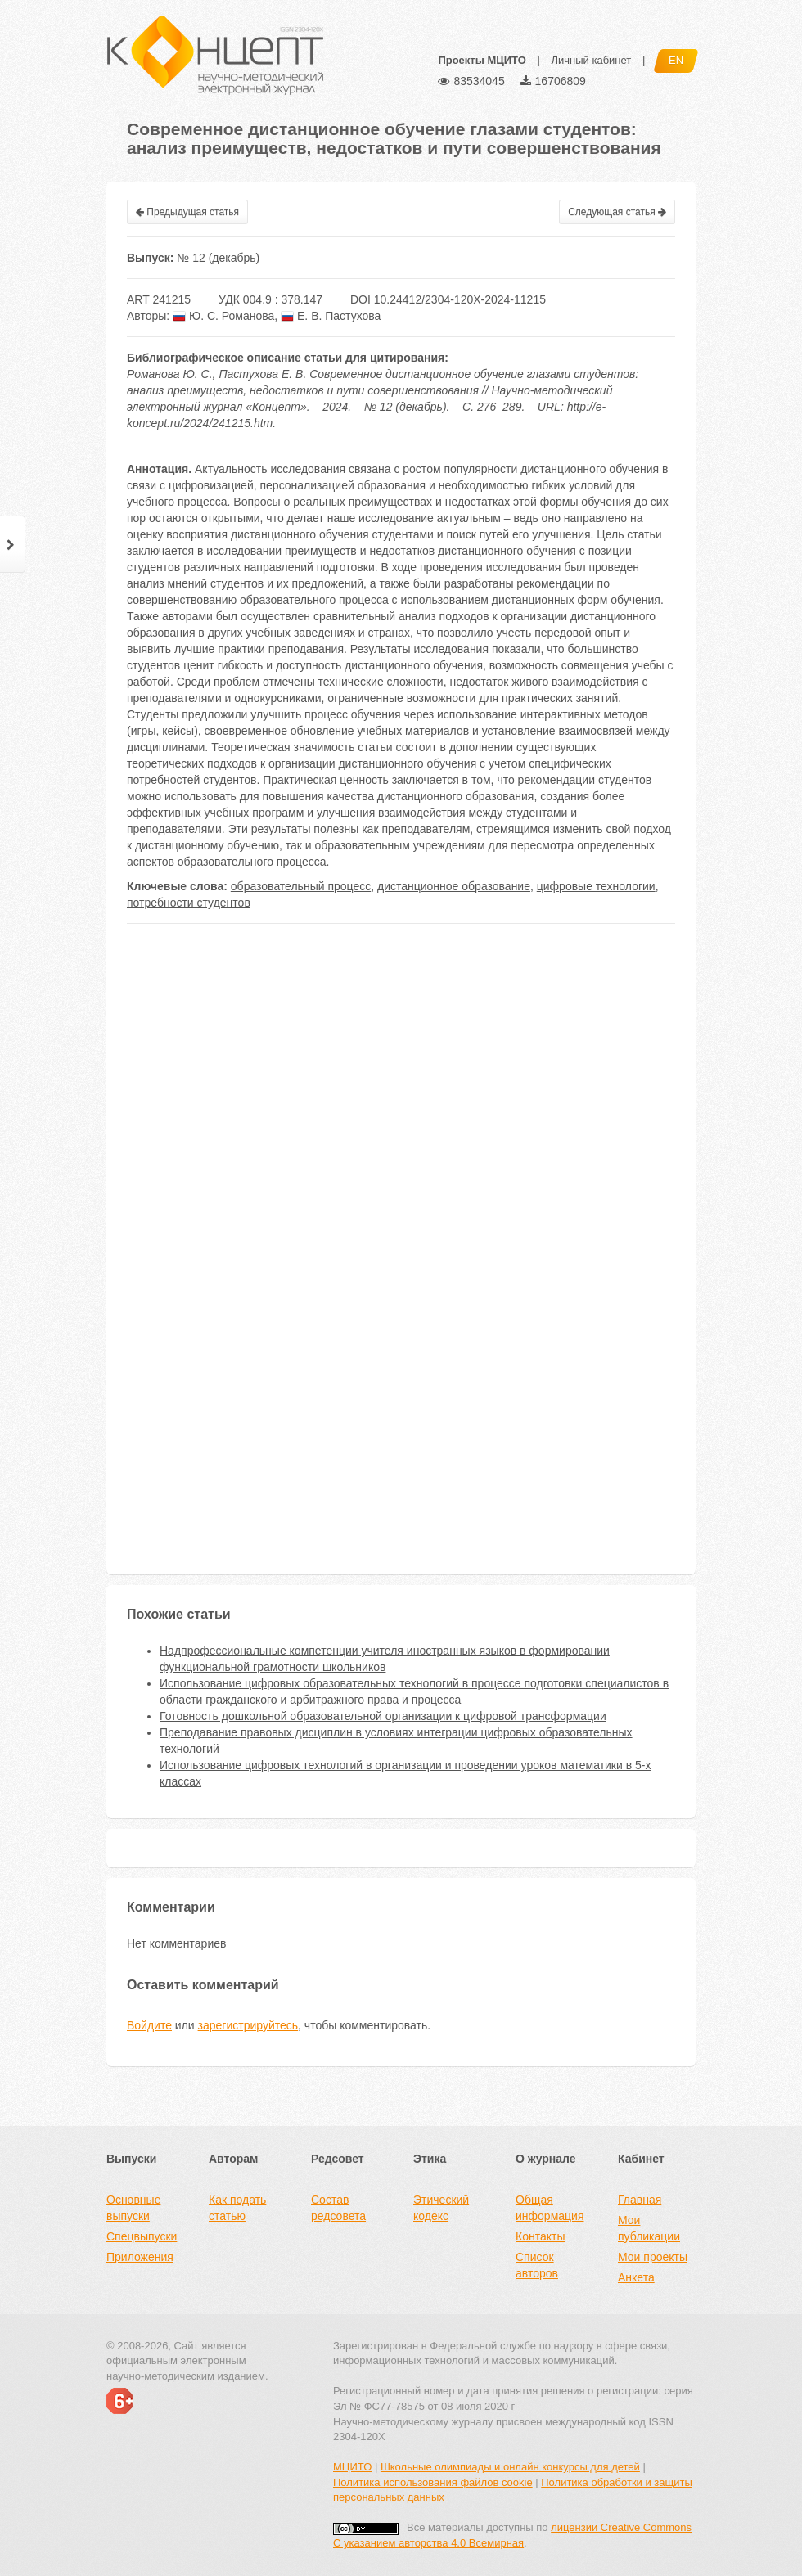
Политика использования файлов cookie (433, 2482)
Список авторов (537, 2265)
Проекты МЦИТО (481, 60)
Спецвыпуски (141, 2236)
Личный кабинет (591, 60)
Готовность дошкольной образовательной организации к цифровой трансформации (383, 1716)
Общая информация (549, 2207)
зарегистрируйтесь (248, 2025)
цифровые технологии (596, 886)
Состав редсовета (338, 2207)
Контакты (540, 2236)
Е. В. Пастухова (331, 315)
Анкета (636, 2277)
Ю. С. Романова (223, 315)
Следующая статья (617, 212)
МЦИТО (352, 2467)
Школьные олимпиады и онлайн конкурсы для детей (510, 2467)
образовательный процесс (301, 886)
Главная (639, 2199)
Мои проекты (652, 2256)
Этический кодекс (441, 2207)
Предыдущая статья (187, 212)
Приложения (139, 2256)
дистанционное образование (453, 886)
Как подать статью (237, 2207)
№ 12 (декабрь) (218, 257)
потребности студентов (188, 902)
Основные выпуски (133, 2207)
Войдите (149, 2025)
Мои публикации (649, 2228)
